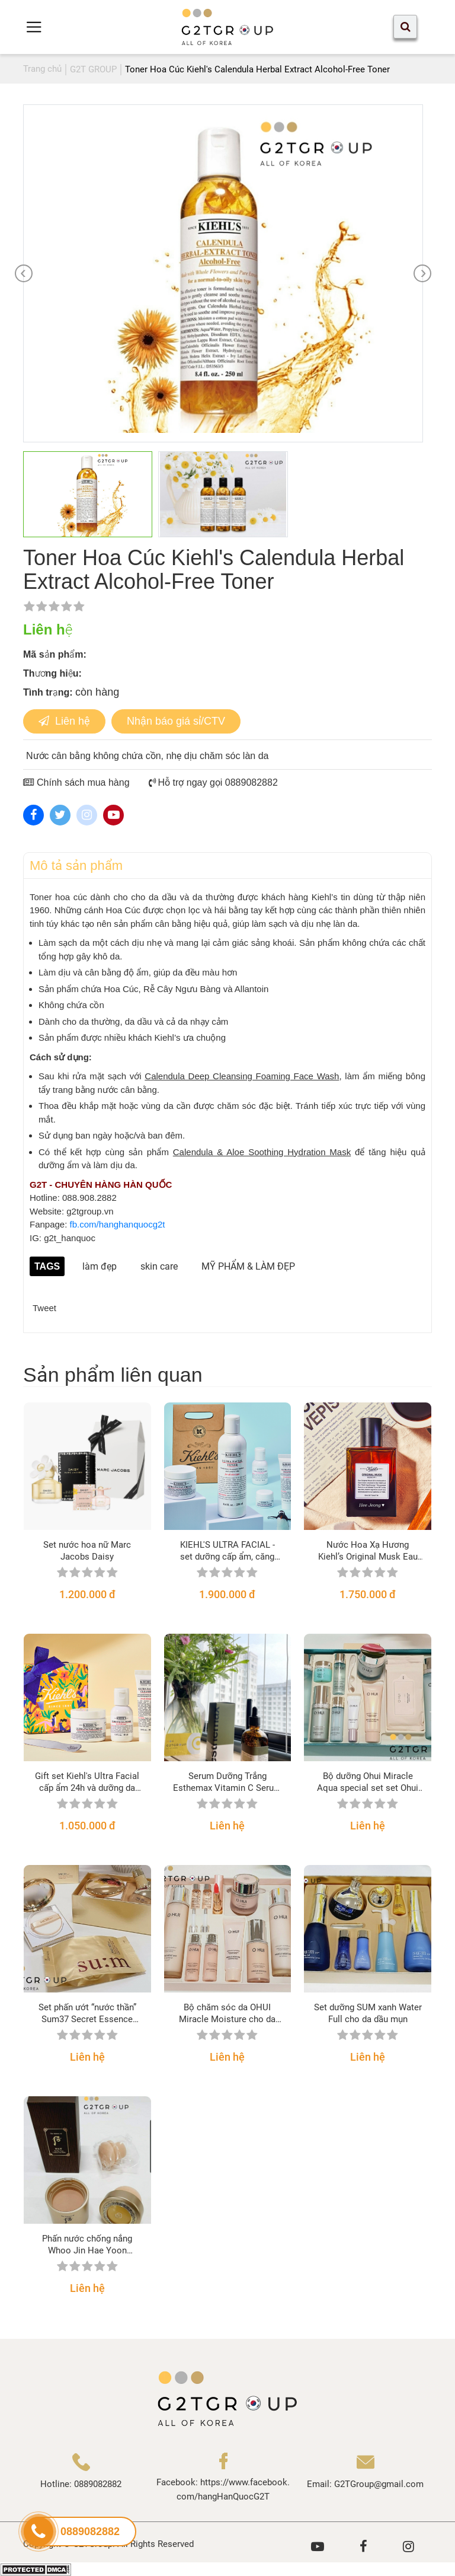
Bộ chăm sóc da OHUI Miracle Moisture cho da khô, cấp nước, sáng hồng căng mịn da (227, 2013)
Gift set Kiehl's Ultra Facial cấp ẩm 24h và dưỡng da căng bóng (87, 1782)
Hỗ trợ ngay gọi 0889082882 (213, 782)
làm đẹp (99, 1266)
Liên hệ (64, 721)
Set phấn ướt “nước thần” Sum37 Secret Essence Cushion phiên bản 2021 (87, 2013)
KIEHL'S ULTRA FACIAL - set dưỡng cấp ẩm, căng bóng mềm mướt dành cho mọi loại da (227, 1551)
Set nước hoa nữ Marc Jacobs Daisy (87, 1550)
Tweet (44, 1308)
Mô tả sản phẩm (76, 865)
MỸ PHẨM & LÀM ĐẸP (248, 1266)
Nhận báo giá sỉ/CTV (176, 721)
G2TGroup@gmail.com (379, 2484)
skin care (159, 1266)
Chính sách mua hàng (76, 782)
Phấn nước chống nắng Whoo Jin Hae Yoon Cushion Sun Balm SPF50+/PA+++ (87, 2244)
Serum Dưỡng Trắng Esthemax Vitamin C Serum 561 (227, 1782)
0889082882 (97, 2484)
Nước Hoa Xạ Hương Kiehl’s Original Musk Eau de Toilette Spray (368, 1551)
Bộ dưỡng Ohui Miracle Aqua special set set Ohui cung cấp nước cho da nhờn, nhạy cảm (367, 1782)
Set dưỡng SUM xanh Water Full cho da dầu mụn (368, 2013)
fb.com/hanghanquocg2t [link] (117, 1224)
